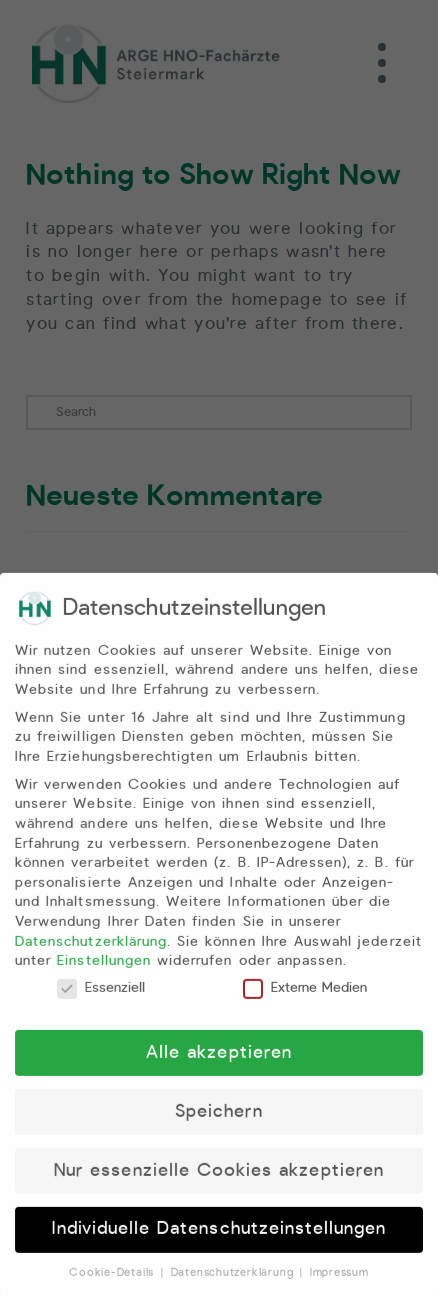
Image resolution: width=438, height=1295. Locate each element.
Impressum (339, 1288)
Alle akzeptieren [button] (219, 1067)
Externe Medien (305, 1002)
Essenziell (101, 1002)
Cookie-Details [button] (114, 1288)
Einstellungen (104, 976)
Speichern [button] (219, 1126)
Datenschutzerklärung (91, 956)
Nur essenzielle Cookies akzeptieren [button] (219, 1185)
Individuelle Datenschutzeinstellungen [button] (219, 1244)
